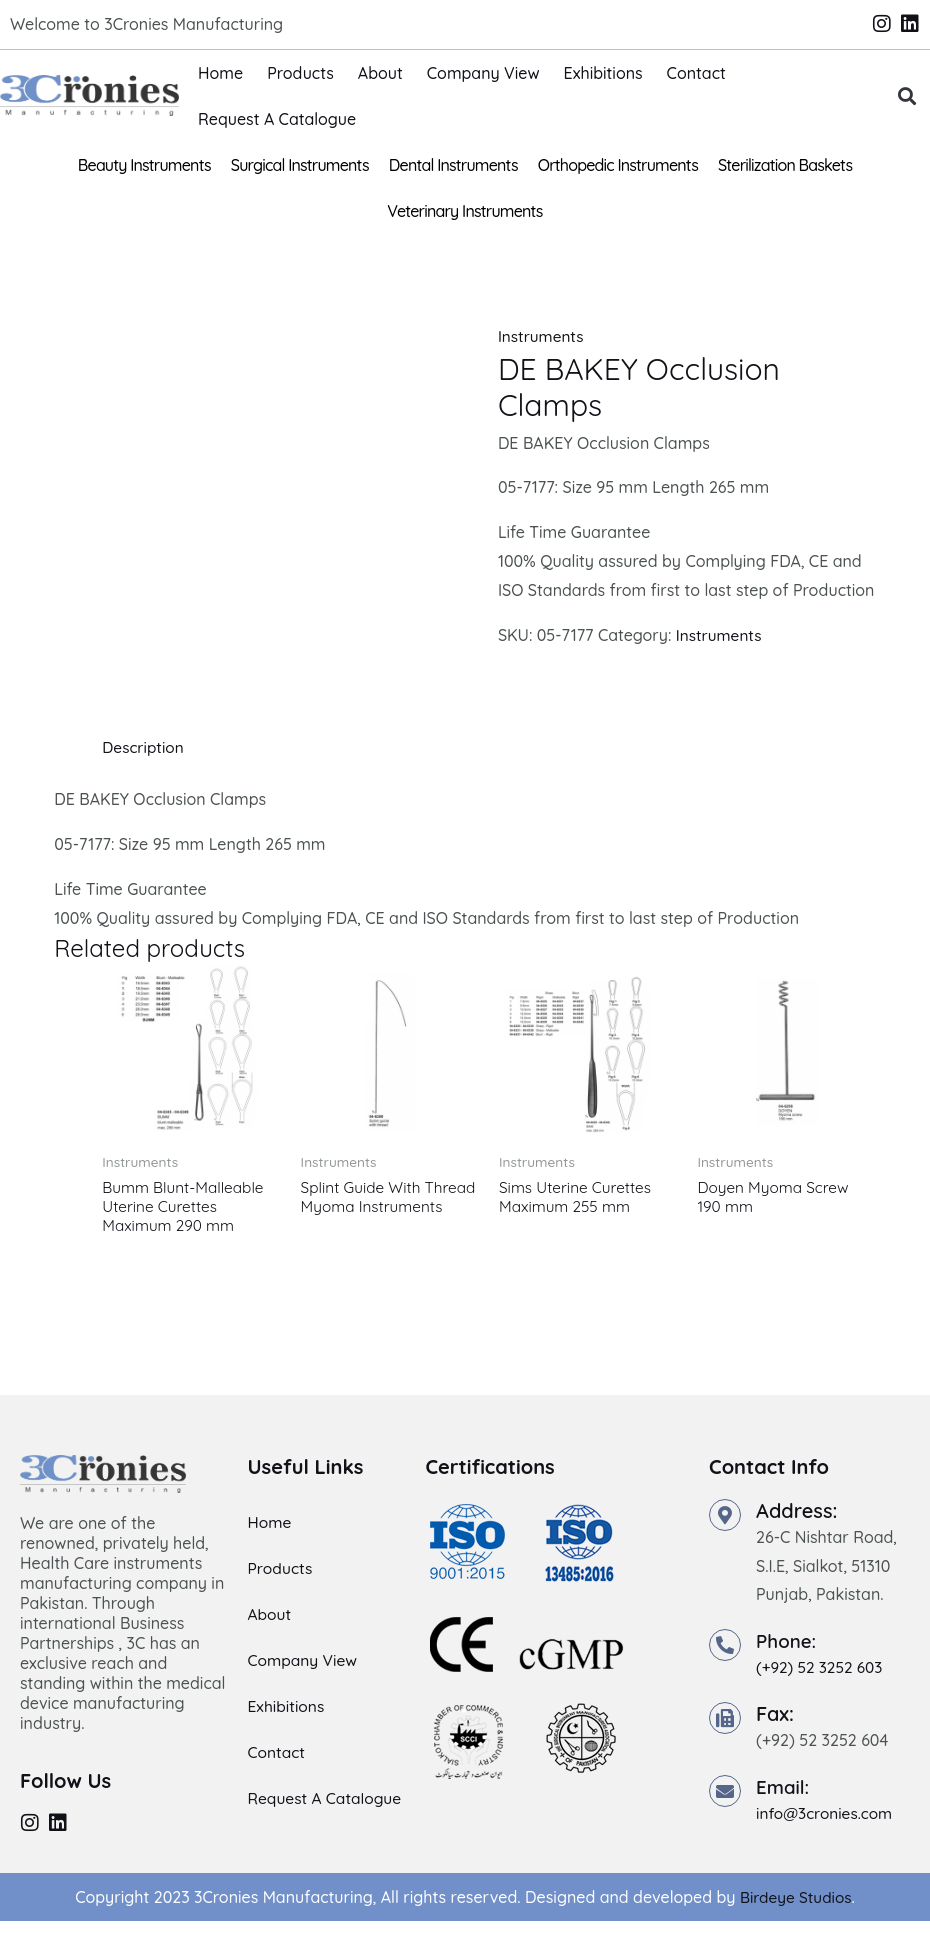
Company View (483, 73)
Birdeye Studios (795, 1908)
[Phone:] (725, 1649)
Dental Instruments (453, 165)
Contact (696, 73)
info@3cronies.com (827, 1816)
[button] (907, 95)
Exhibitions (603, 73)
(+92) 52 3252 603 (822, 1671)
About (380, 73)
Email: (784, 1789)
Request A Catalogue (277, 119)
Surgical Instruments (300, 165)
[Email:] (725, 1794)
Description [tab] (144, 747)
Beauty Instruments (144, 165)
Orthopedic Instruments (618, 165)
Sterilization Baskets (785, 165)
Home (220, 73)
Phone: (788, 1644)
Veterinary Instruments (464, 211)
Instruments (542, 336)
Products (300, 73)
